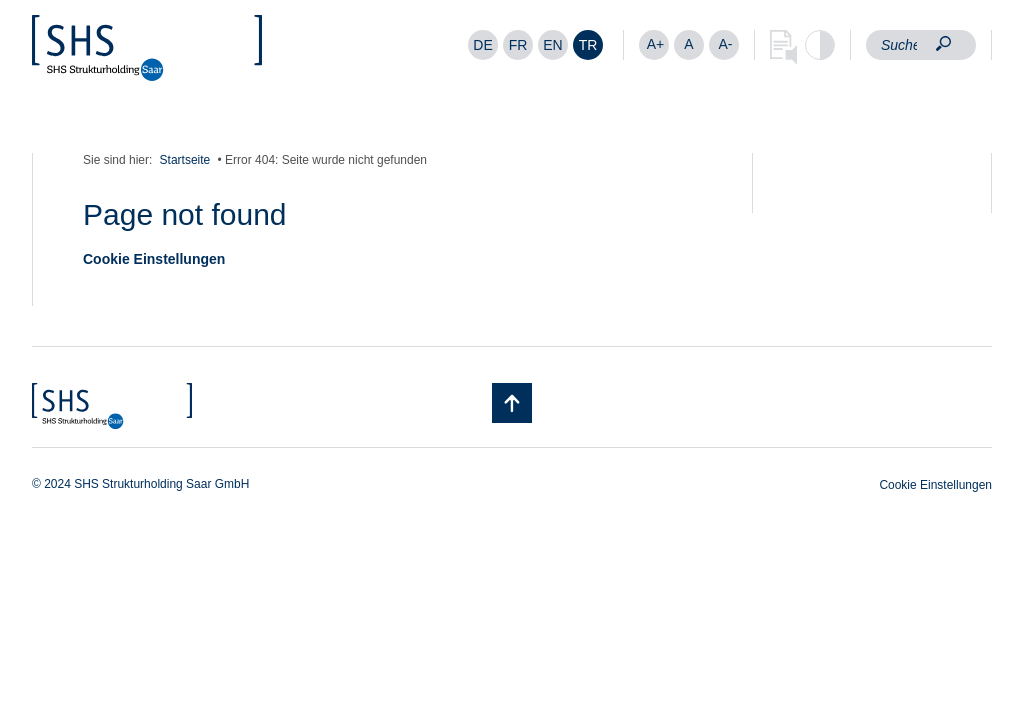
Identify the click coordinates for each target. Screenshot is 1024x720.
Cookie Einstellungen (154, 259)
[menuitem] (483, 45)
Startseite (185, 160)
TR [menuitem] (588, 45)
